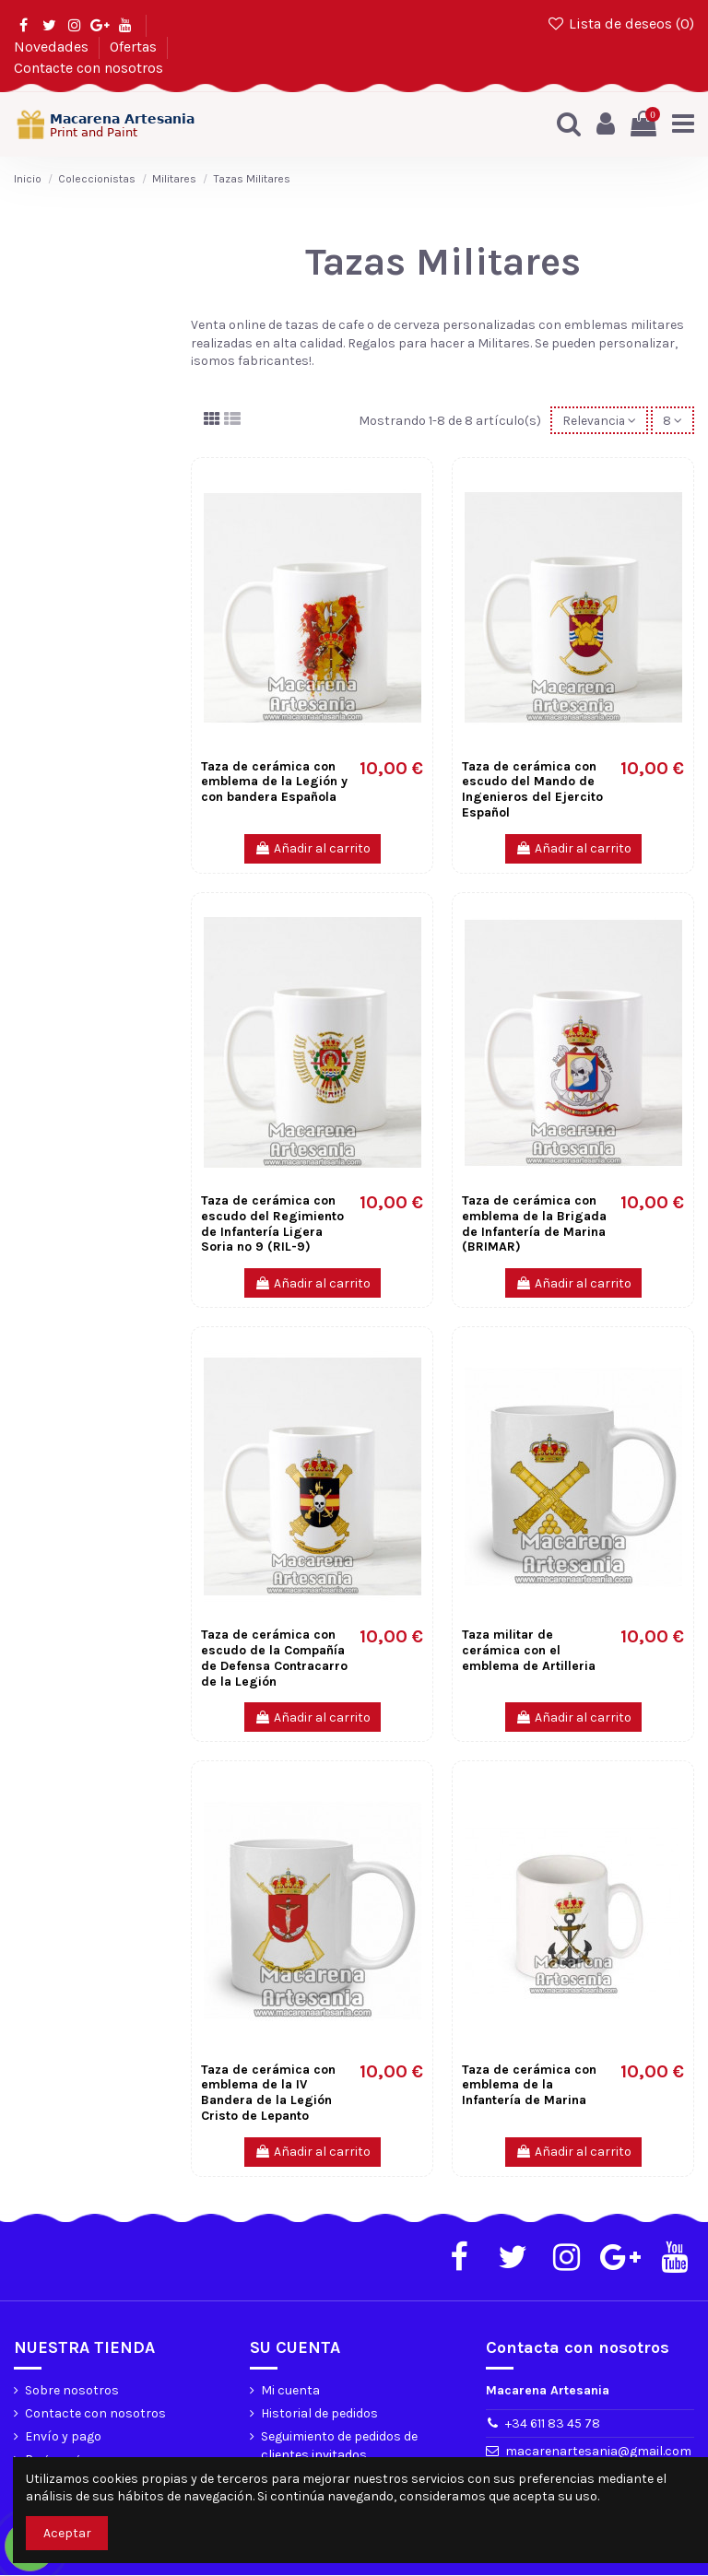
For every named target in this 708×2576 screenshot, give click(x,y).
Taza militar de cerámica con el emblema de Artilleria (529, 1651)
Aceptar (67, 2533)
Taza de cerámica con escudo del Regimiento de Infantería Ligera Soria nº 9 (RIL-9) (272, 1224)
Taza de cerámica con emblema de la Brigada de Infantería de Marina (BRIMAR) (534, 1224)
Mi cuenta (290, 2390)
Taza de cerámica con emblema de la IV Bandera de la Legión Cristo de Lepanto (268, 2092)
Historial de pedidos (319, 2413)
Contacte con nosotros (88, 67)
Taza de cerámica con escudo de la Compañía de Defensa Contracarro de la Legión (274, 1658)
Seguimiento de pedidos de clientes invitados (339, 2446)
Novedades (53, 46)
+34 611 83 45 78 (552, 2424)
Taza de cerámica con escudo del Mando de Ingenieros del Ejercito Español (532, 789)
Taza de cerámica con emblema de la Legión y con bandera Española (274, 782)
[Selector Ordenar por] (597, 420)
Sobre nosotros (72, 2390)
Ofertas (135, 46)
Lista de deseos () (620, 23)
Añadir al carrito (312, 849)
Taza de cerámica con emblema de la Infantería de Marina (529, 2085)
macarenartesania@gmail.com (598, 2452)
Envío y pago (63, 2437)
